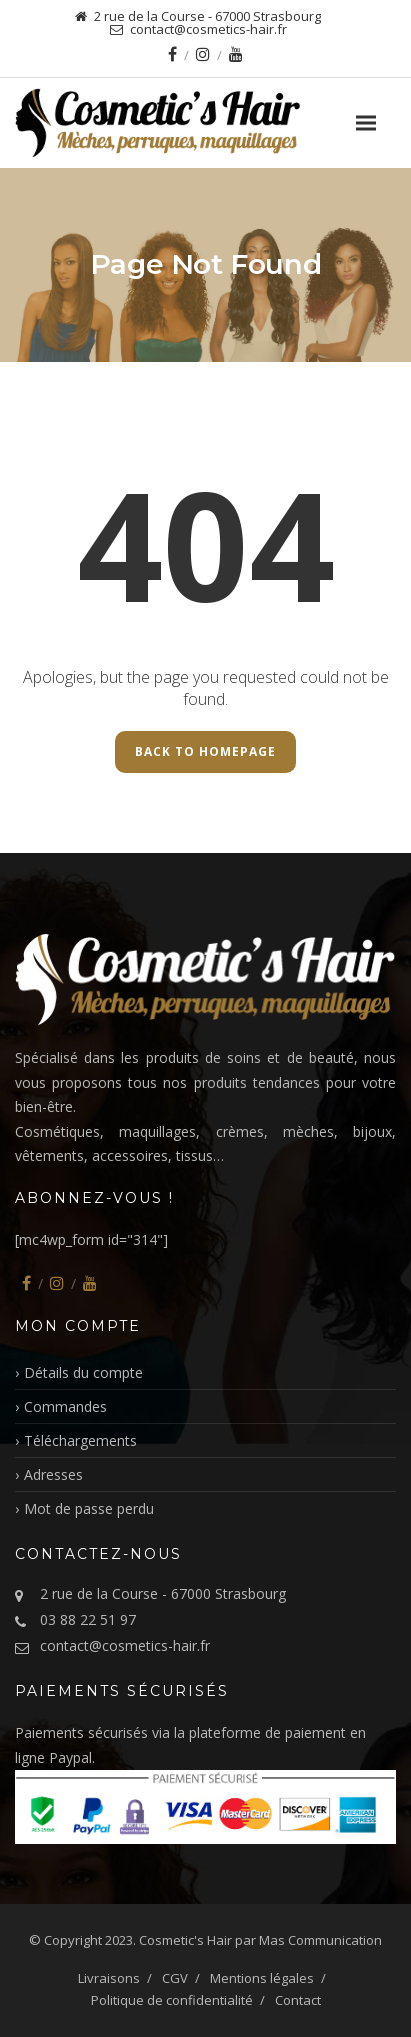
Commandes (65, 1406)
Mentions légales (262, 1978)
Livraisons (109, 1978)
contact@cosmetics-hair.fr (125, 1645)
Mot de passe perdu (89, 1508)
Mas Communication (320, 1940)
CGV (175, 1978)
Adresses (53, 1474)
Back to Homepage (205, 751)
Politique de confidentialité (172, 2000)
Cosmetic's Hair (185, 1940)
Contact (298, 2000)
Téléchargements (80, 1440)
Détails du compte (83, 1372)
